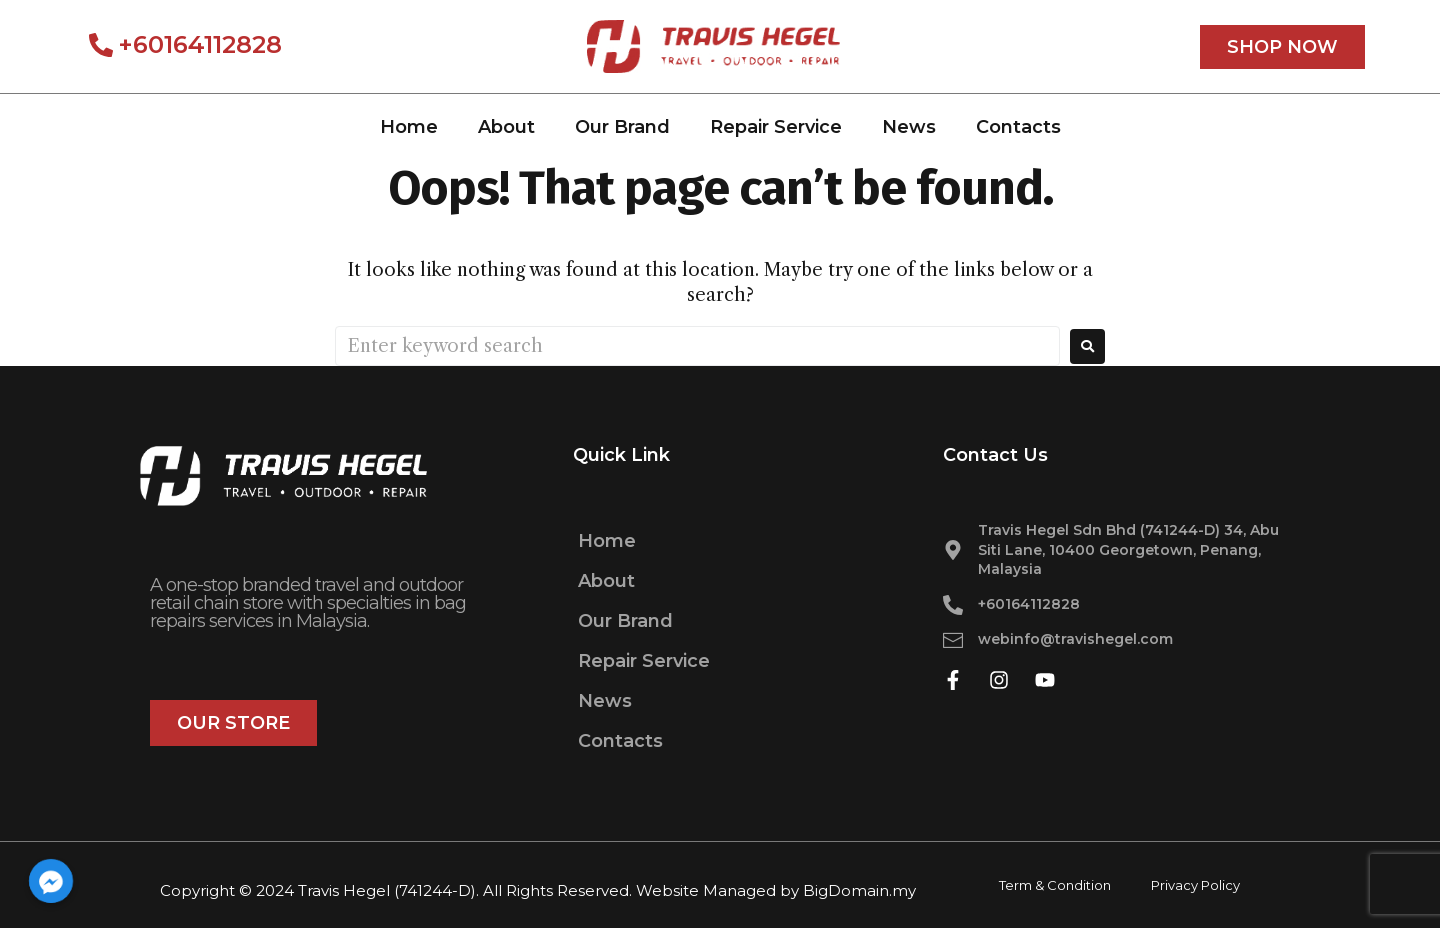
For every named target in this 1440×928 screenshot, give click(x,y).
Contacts (1018, 127)
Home (409, 127)
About (506, 127)
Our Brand (622, 127)
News (909, 127)
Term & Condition (1055, 885)
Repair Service (776, 127)
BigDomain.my (859, 890)
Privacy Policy (1195, 885)
